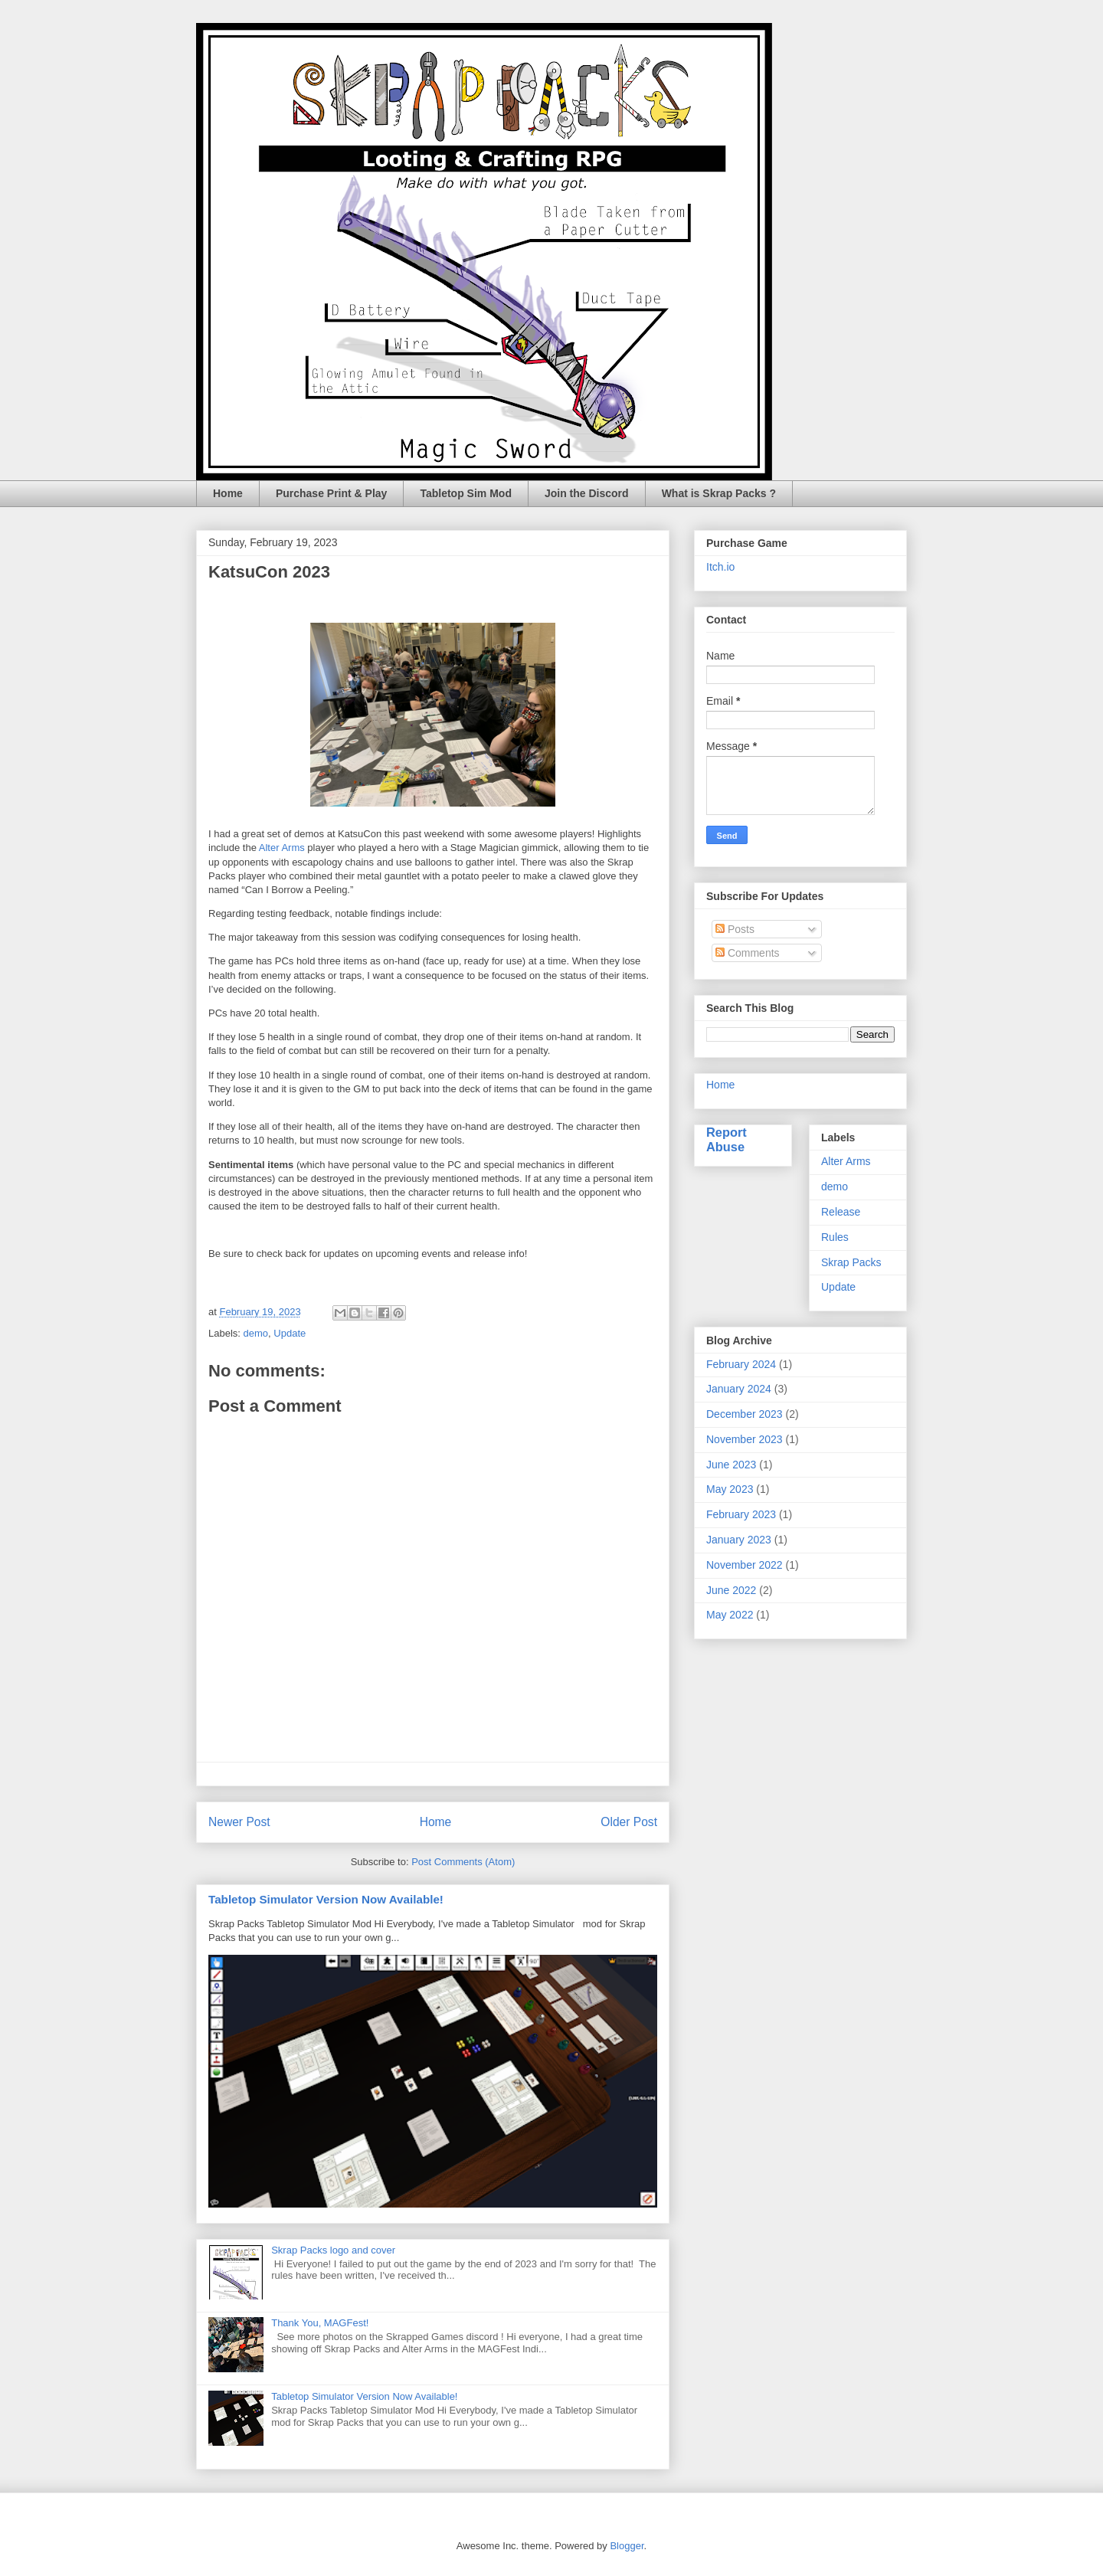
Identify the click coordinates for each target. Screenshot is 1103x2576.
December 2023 (744, 1414)
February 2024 (741, 1364)
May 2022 (729, 1615)
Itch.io (720, 567)
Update (289, 1333)
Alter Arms (282, 847)
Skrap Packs (851, 1262)
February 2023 (741, 1514)
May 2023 (729, 1489)
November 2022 (744, 1565)
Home (228, 493)
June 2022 (731, 1590)
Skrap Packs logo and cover (333, 2250)
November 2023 (744, 1439)
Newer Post (239, 1821)
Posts (734, 929)
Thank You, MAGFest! (319, 2323)
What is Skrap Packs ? (719, 493)
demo (256, 1333)
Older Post (629, 1821)
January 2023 (738, 1539)
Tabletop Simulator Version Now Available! (325, 1899)
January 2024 (738, 1389)
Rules (835, 1237)
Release (840, 1212)
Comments (747, 953)
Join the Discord (587, 493)
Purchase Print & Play (332, 493)
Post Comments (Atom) (463, 1861)
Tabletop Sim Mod (466, 493)
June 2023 (731, 1464)
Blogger (626, 2545)
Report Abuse (726, 1139)
